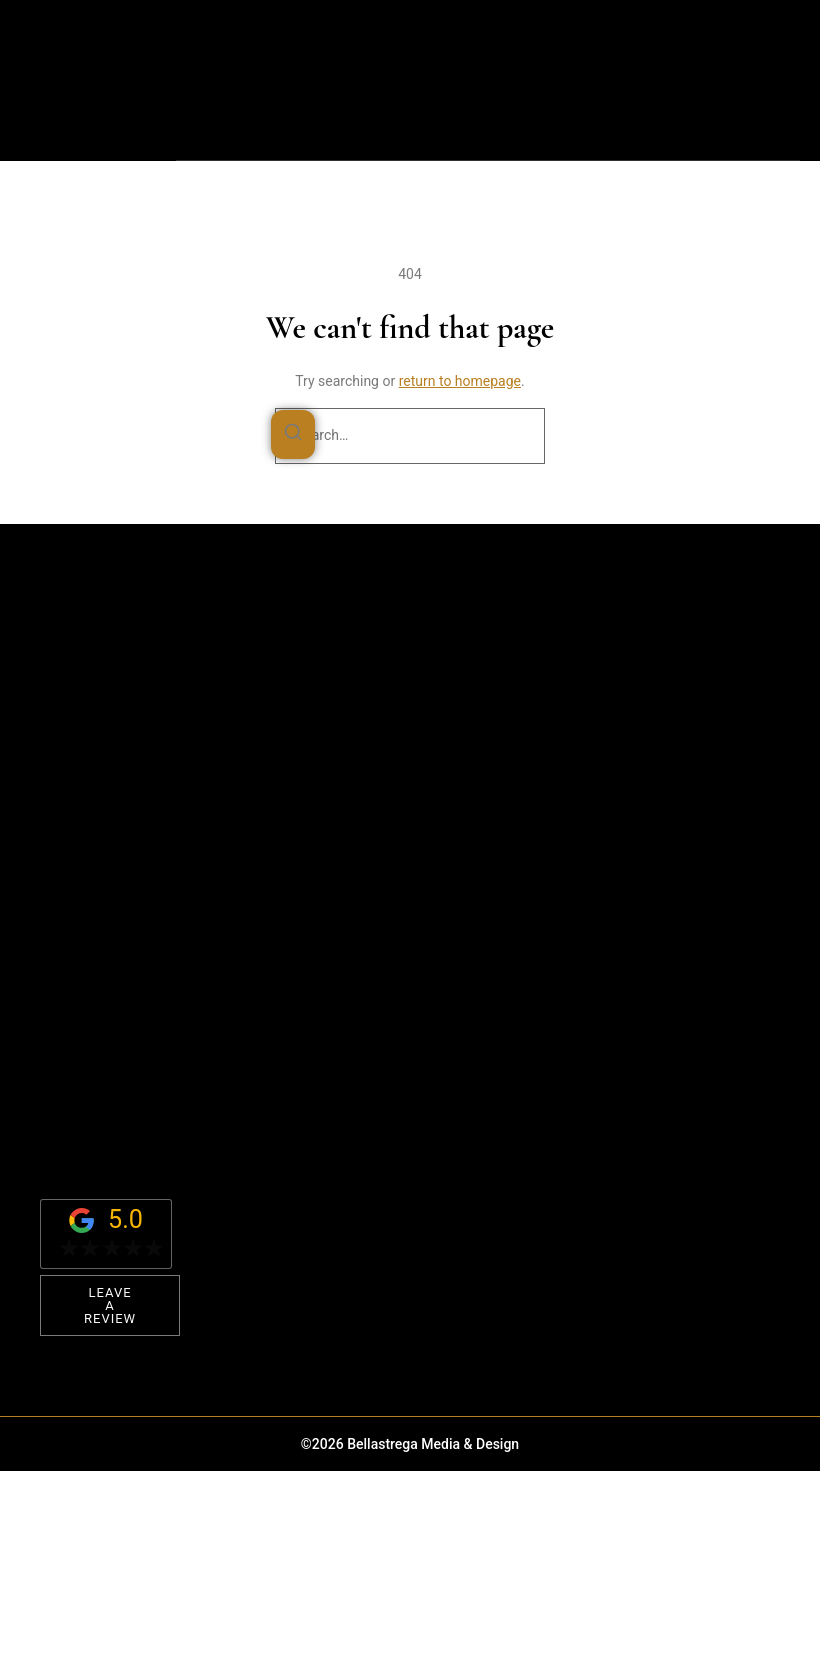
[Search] (293, 435)
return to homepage (460, 381)
